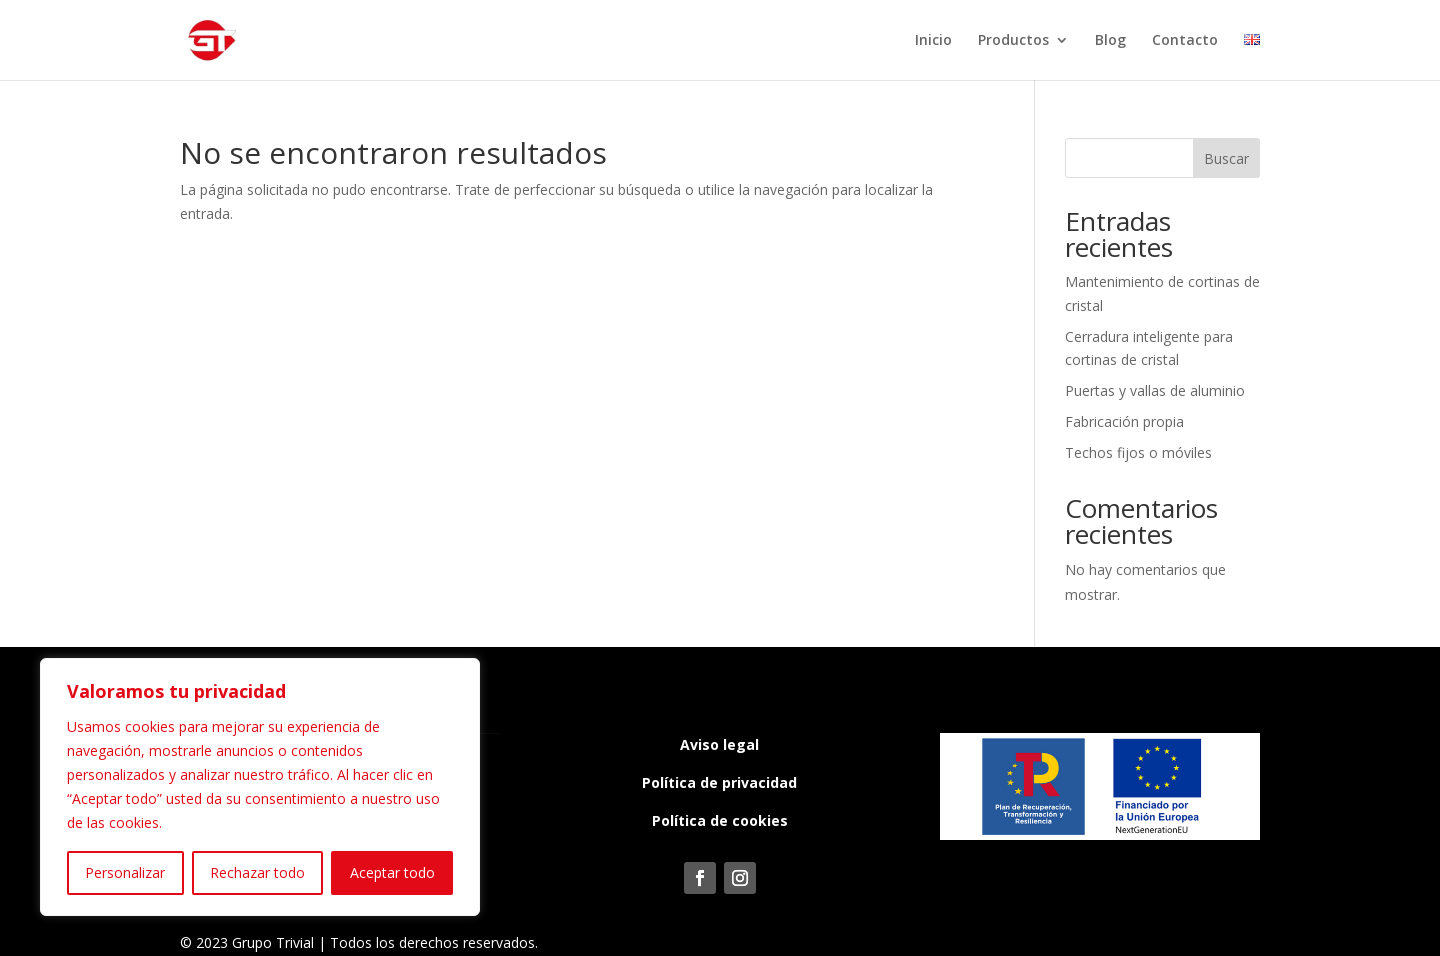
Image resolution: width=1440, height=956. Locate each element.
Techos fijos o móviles (1138, 452)
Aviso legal (719, 744)
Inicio (933, 41)
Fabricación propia (1124, 421)
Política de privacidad (719, 782)
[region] (260, 787)
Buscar (1226, 158)
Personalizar (125, 872)
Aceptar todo (392, 872)
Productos (1013, 41)
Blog (1110, 41)
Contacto (1185, 41)
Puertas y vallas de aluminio (1155, 390)
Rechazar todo (257, 872)
